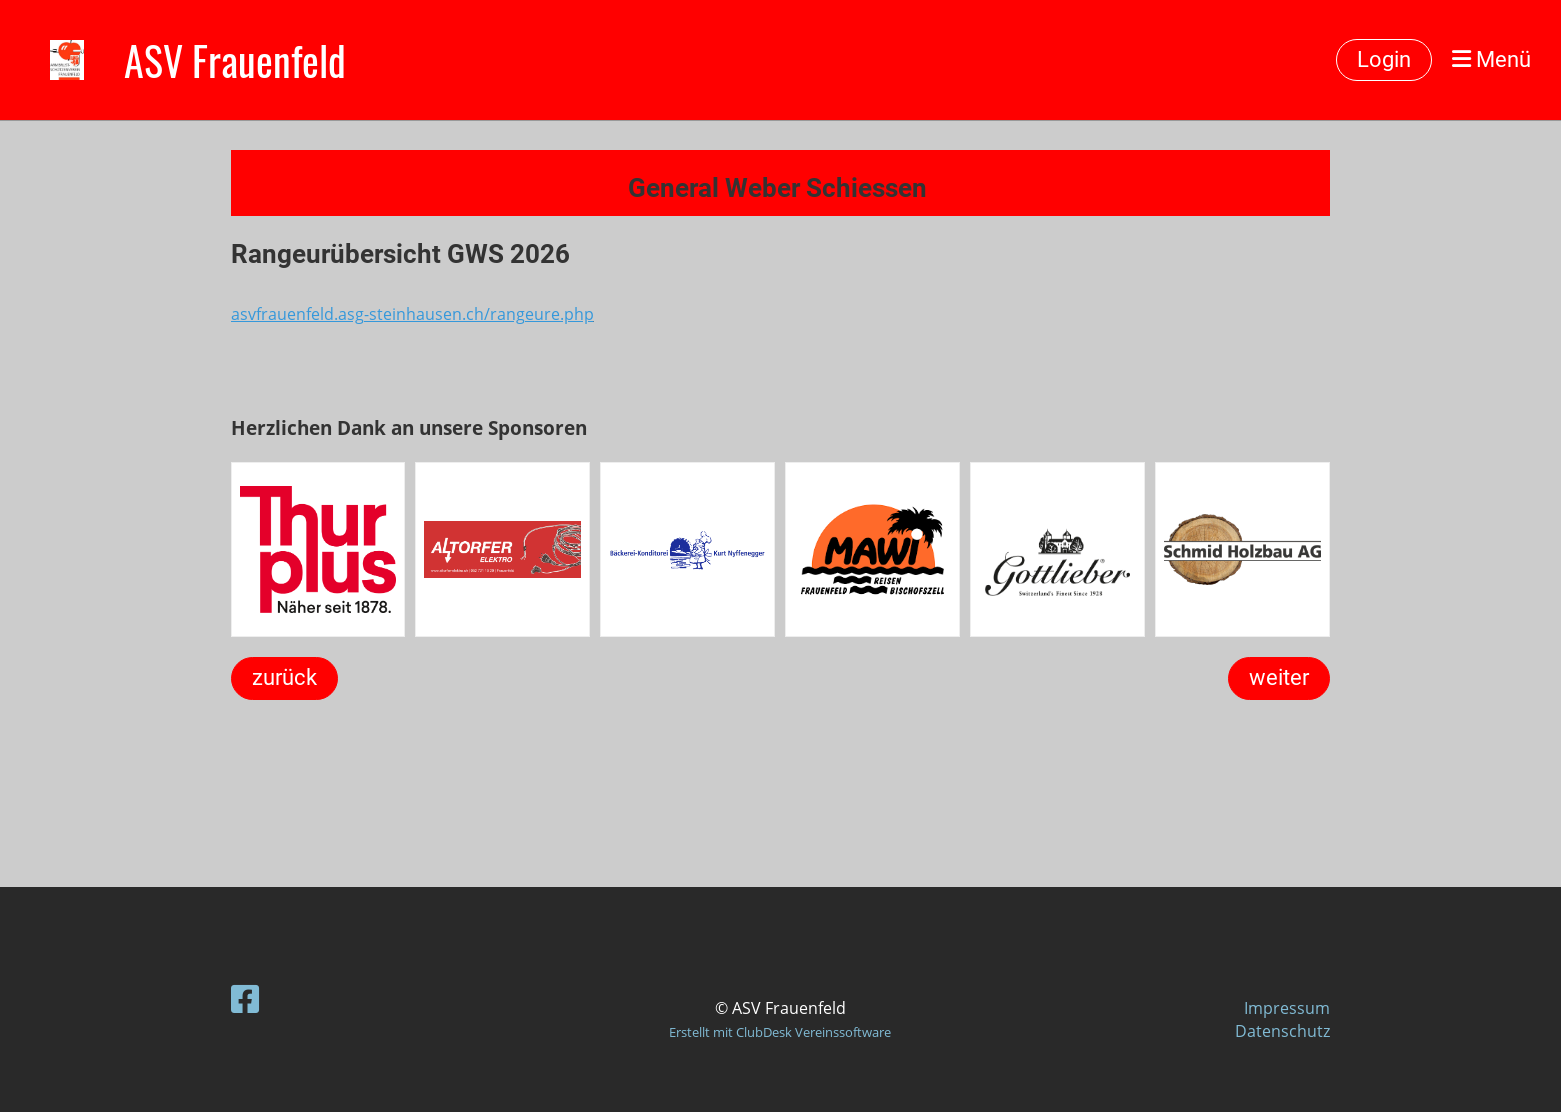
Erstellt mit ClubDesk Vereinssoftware (780, 1032)
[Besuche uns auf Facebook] (245, 998)
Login (1384, 59)
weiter (1279, 677)
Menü (1491, 59)
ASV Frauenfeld (235, 60)
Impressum (1287, 1008)
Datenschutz (1282, 1031)
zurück (284, 677)
